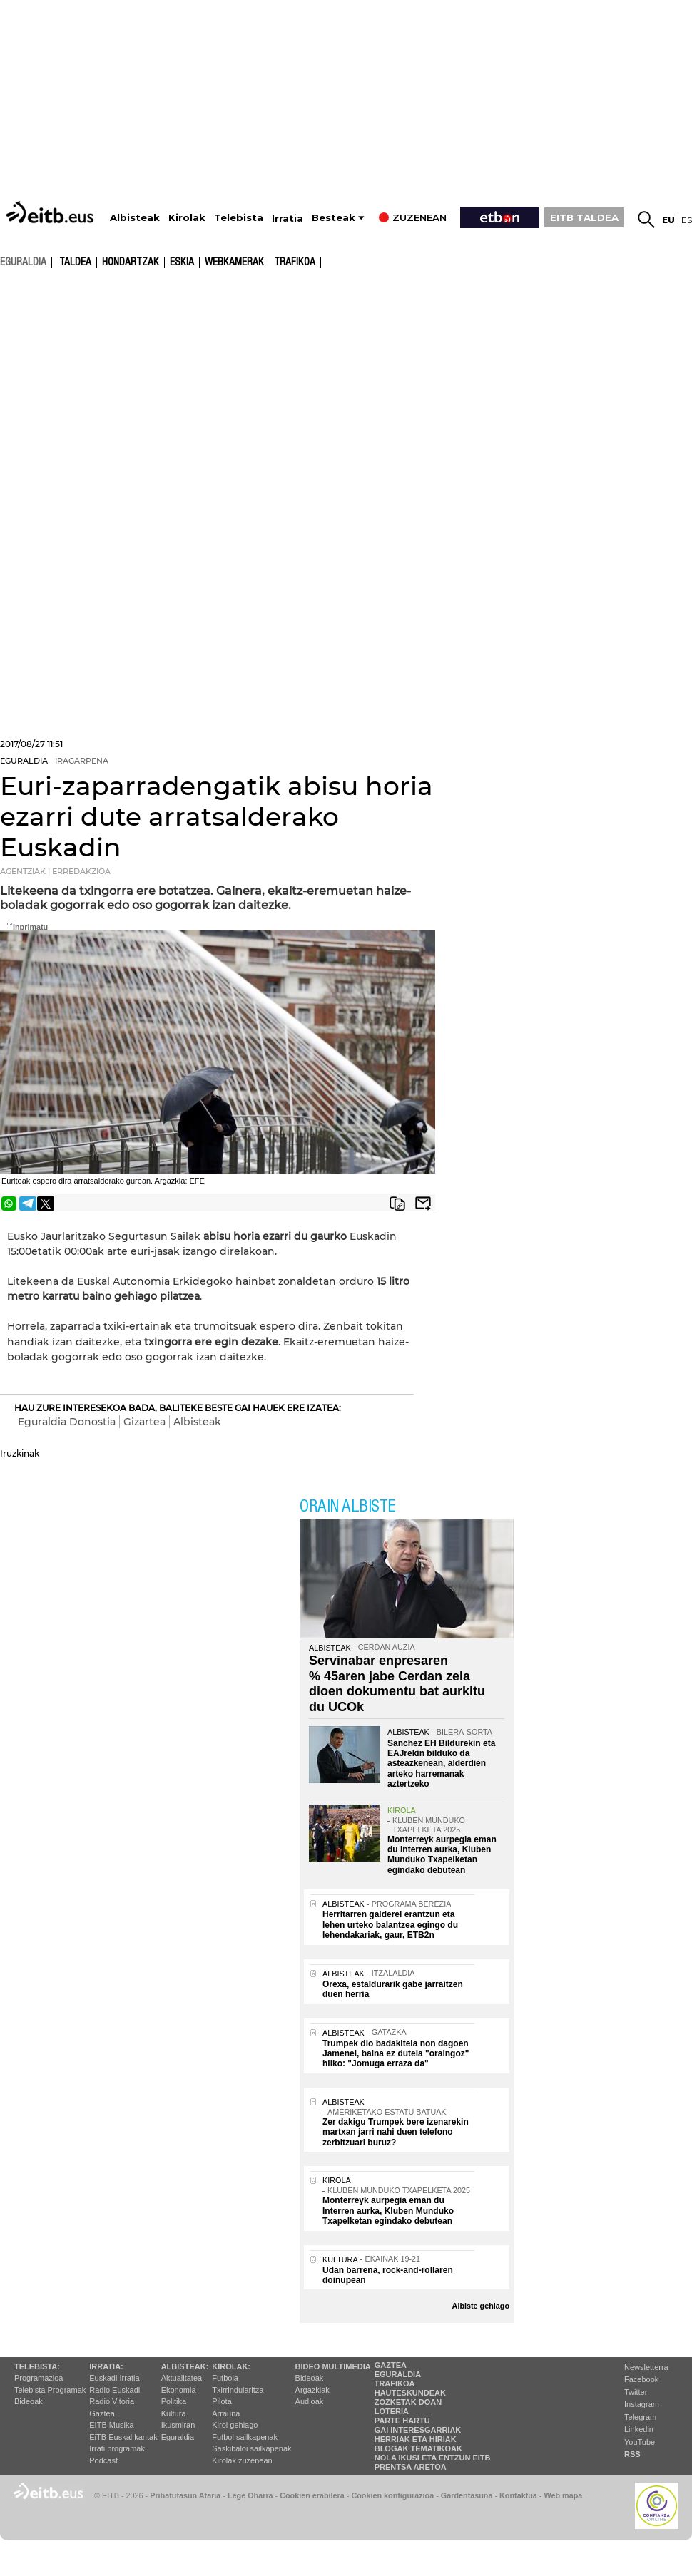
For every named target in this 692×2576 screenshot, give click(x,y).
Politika (173, 2401)
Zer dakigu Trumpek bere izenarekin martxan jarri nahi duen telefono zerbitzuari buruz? (395, 2132)
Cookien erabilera (312, 2495)
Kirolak (186, 217)
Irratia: (106, 2366)
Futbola (225, 2378)
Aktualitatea (181, 2378)
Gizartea (144, 1421)
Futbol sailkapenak (245, 2437)
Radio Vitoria (111, 2401)
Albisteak (135, 217)
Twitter (635, 2392)
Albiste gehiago (480, 2306)
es (686, 220)
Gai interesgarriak (418, 2430)
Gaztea (101, 2413)
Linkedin (638, 2429)
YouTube (639, 2442)
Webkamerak (234, 262)
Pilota (222, 2401)
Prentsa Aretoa (411, 2467)
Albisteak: (185, 2366)
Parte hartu (402, 2420)
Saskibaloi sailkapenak (251, 2448)
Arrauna (226, 2413)
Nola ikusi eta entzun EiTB (433, 2457)
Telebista (238, 217)
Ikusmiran (178, 2425)
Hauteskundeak (410, 2392)
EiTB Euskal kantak (123, 2437)
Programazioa (38, 2378)
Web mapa (563, 2495)
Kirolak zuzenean (242, 2460)
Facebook (641, 2379)
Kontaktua (518, 2495)
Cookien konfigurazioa (392, 2495)
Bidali (423, 1203)
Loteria (392, 2411)
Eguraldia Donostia (67, 1421)
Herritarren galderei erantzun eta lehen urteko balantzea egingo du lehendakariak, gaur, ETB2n (390, 1924)
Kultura (173, 2413)
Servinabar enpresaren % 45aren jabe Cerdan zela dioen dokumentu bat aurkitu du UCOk (397, 1683)
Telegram (640, 2417)
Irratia (287, 218)
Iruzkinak (19, 1453)
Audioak (309, 2401)
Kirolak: (231, 2366)
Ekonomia (178, 2390)
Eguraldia (177, 2437)
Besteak (333, 217)
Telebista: (37, 2366)
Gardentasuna (467, 2495)
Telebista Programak (50, 2390)
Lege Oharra (250, 2495)
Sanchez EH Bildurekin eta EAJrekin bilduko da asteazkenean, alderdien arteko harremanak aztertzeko (441, 1764)
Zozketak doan (408, 2402)
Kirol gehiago (235, 2425)
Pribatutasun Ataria (185, 2495)
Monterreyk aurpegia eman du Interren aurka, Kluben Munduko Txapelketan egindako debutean (442, 1854)
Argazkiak (312, 2390)
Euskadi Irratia (114, 2378)
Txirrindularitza (237, 2390)
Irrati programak (117, 2448)
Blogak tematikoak (418, 2448)
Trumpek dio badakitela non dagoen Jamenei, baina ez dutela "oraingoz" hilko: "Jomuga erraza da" (395, 2053)
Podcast (103, 2460)
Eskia (182, 262)
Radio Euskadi (114, 2390)
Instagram (641, 2404)
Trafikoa (294, 262)
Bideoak (28, 2401)
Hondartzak (130, 262)
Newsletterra (646, 2367)
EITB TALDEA (584, 217)
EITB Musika (111, 2425)
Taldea (75, 262)
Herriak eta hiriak (416, 2439)
